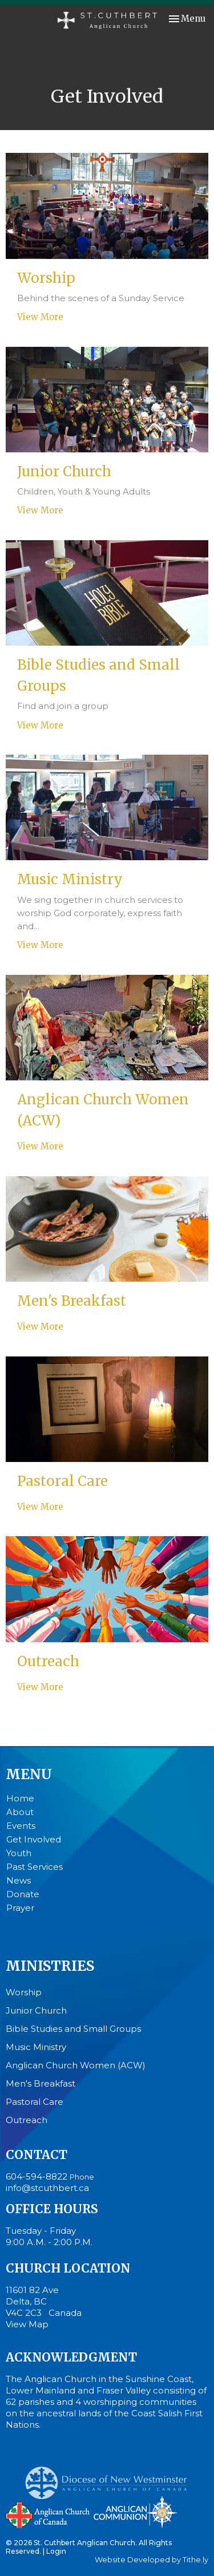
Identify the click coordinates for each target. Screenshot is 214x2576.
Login (56, 2551)
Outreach (26, 2120)
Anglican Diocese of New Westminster (110, 2477)
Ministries (50, 1966)
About (20, 1812)
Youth (18, 1853)
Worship (24, 1992)
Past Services (34, 1866)
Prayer (20, 1907)
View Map (27, 2324)
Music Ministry (36, 2047)
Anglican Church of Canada (48, 2514)
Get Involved (33, 1839)
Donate (22, 1894)
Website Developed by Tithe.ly (151, 2559)
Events (20, 1825)
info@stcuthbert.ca (47, 2187)
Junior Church (36, 2010)
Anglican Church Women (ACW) (76, 2065)
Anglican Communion (135, 2512)
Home (20, 1798)
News (18, 1880)
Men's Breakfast (40, 2083)
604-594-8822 (36, 2176)
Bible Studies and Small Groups (73, 2028)
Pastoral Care (34, 2101)
